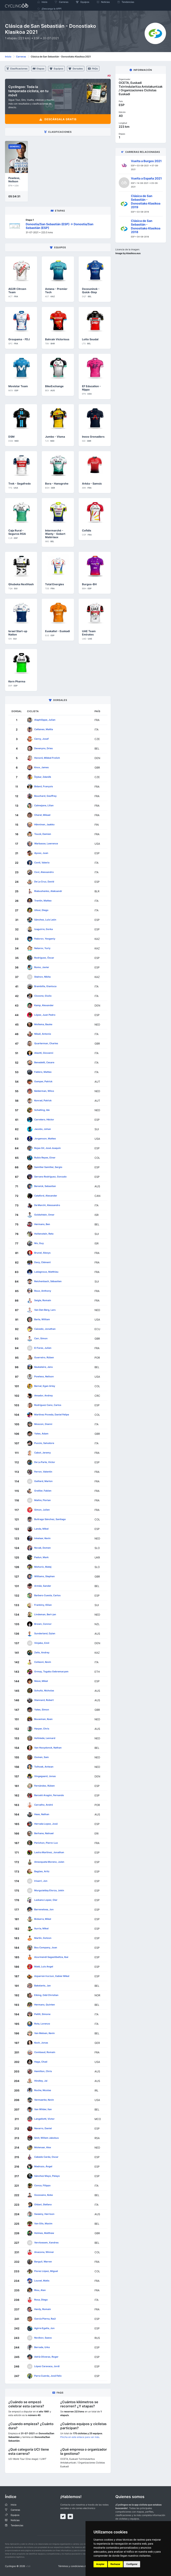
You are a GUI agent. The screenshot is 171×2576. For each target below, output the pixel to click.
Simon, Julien (42, 1509)
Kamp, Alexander (44, 1005)
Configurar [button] (131, 2564)
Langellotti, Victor (44, 2118)
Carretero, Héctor (44, 1119)
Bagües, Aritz (41, 1871)
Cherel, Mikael (42, 814)
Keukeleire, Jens (43, 1366)
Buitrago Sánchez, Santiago (50, 1519)
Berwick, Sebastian (45, 1186)
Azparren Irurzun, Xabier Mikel (51, 1976)
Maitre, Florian (42, 1500)
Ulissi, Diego (41, 910)
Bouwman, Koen (43, 1719)
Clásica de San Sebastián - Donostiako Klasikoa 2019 (145, 201)
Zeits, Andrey (41, 1652)
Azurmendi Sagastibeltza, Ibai (51, 1957)
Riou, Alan (40, 2290)
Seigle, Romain (42, 1300)
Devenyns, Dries (43, 748)
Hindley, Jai (40, 2080)
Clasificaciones (17, 68)
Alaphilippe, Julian (44, 719)
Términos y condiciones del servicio (77, 2566)
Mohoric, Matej (42, 1566)
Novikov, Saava (43, 2337)
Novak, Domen (42, 1547)
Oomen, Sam (41, 1757)
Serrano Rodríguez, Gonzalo (50, 1176)
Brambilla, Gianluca (45, 986)
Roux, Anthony (42, 1290)
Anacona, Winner (44, 2252)
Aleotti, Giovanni (43, 1052)
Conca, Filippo (42, 2185)
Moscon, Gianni (43, 1424)
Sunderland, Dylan (44, 1633)
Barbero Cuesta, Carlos (47, 1595)
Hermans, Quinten (44, 2004)
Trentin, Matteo (43, 900)
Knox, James (41, 767)
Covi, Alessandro (44, 872)
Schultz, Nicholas (44, 1690)
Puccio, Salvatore (44, 1443)
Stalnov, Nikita (42, 976)
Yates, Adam (41, 1433)
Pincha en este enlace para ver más (79, 2437)
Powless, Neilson (44, 1376)
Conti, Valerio (42, 862)
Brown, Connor (43, 1623)
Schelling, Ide (42, 1110)
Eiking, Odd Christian (46, 1995)
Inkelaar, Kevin (42, 1538)
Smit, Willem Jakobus (46, 2137)
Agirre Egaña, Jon (44, 2328)
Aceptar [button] (100, 2564)
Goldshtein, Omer (44, 1214)
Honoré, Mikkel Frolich (47, 757)
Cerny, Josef (41, 738)
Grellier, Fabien (42, 1490)
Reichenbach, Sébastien (48, 1281)
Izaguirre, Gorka (43, 929)
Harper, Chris (41, 1728)
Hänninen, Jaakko (44, 824)
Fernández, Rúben (44, 1785)
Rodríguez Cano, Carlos (47, 1405)
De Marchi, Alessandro (47, 1205)
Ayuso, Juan (41, 853)
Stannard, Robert (44, 1700)
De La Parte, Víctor (44, 1462)
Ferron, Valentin (43, 1471)
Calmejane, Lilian (44, 805)
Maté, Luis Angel (43, 1966)
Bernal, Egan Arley (44, 1386)
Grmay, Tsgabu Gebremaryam (51, 1671)
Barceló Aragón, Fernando (49, 1795)
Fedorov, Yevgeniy (44, 938)
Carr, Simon (41, 1338)
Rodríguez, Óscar (44, 957)
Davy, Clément (42, 1262)
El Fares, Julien (42, 1347)
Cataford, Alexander (45, 1195)
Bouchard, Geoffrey (45, 795)
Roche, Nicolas (42, 2090)
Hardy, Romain (42, 2309)
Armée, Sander (42, 1585)
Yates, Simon (41, 1709)
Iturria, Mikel (41, 1928)
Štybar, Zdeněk (42, 776)
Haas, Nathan (41, 1814)
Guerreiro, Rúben (44, 1357)
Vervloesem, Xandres (46, 2242)
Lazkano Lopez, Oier (45, 1899)
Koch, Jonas (41, 2042)
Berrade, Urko (42, 2347)
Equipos (56, 68)
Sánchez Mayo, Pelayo (47, 2175)
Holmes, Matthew (44, 2233)
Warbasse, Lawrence (46, 843)
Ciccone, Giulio (43, 995)
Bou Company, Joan (45, 1947)
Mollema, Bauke (43, 1024)
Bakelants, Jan (42, 1985)
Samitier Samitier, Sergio (48, 1167)
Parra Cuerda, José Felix (48, 2375)
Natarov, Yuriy (42, 948)
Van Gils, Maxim (43, 2223)
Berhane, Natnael (44, 1833)
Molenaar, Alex (42, 2147)
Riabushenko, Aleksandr (48, 891)
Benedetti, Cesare (44, 1062)
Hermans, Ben (42, 1224)
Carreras (21, 56)
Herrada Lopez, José (46, 1823)
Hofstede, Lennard (44, 1738)
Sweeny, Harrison (44, 2214)
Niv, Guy (39, 1243)
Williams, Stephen (44, 1576)
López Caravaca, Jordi (47, 2366)
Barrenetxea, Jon (44, 1909)
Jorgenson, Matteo (45, 1138)
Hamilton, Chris (43, 2071)
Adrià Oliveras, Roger (46, 2356)
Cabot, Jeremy (42, 1452)
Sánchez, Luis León (45, 919)
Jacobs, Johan (42, 1129)
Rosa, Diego (41, 2299)
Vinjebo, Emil (41, 1642)
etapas (38, 68)
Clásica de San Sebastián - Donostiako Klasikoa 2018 (145, 226)
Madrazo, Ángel (43, 2166)
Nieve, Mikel (41, 1681)
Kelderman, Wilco (44, 1090)
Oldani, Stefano (43, 2204)
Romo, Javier (41, 967)
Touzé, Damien (42, 834)
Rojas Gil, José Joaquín (47, 1148)
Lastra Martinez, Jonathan (49, 1852)
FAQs (93, 68)
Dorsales (75, 68)
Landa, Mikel (41, 1528)
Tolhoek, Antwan (43, 1766)
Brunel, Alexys (42, 1252)
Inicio (8, 56)
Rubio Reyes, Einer (44, 1157)
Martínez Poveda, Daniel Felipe (51, 1414)
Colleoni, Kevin (42, 1662)
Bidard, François (43, 786)
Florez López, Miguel (46, 2271)
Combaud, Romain (44, 2052)
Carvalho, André (43, 1804)
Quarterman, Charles (46, 1043)
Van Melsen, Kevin (44, 2033)
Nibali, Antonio (42, 1033)
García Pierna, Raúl (45, 2318)
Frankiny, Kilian (43, 1604)
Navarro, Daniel (43, 2128)
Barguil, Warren (43, 2261)
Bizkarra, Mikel (42, 1918)
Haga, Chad (40, 2061)
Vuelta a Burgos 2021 (146, 161)
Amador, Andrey (43, 1395)
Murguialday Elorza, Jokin (49, 1890)
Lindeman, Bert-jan (45, 1614)
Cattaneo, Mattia (43, 729)
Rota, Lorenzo (42, 2023)
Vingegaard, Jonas (45, 1776)
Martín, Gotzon (42, 1938)
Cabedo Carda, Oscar (46, 2156)
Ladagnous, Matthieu (46, 1271)
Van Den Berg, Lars (45, 1309)
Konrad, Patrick (43, 1100)
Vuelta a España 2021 (146, 178)
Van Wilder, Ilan (43, 2109)
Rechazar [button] (115, 2564)
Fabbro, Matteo (43, 1071)
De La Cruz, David (44, 881)
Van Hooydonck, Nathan (48, 1747)
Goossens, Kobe (43, 2194)
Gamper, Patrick (43, 1081)
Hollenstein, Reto (44, 1233)
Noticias (15, 2520)
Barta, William (42, 1319)
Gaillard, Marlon (43, 1481)
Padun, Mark (41, 1557)
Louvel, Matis (41, 2280)
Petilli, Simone (42, 2014)
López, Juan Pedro (44, 1014)
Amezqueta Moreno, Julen (49, 1861)
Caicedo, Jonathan (45, 1328)
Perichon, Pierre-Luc (46, 1842)
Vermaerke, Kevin (44, 2099)
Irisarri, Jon (40, 1880)
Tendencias (17, 2525)
